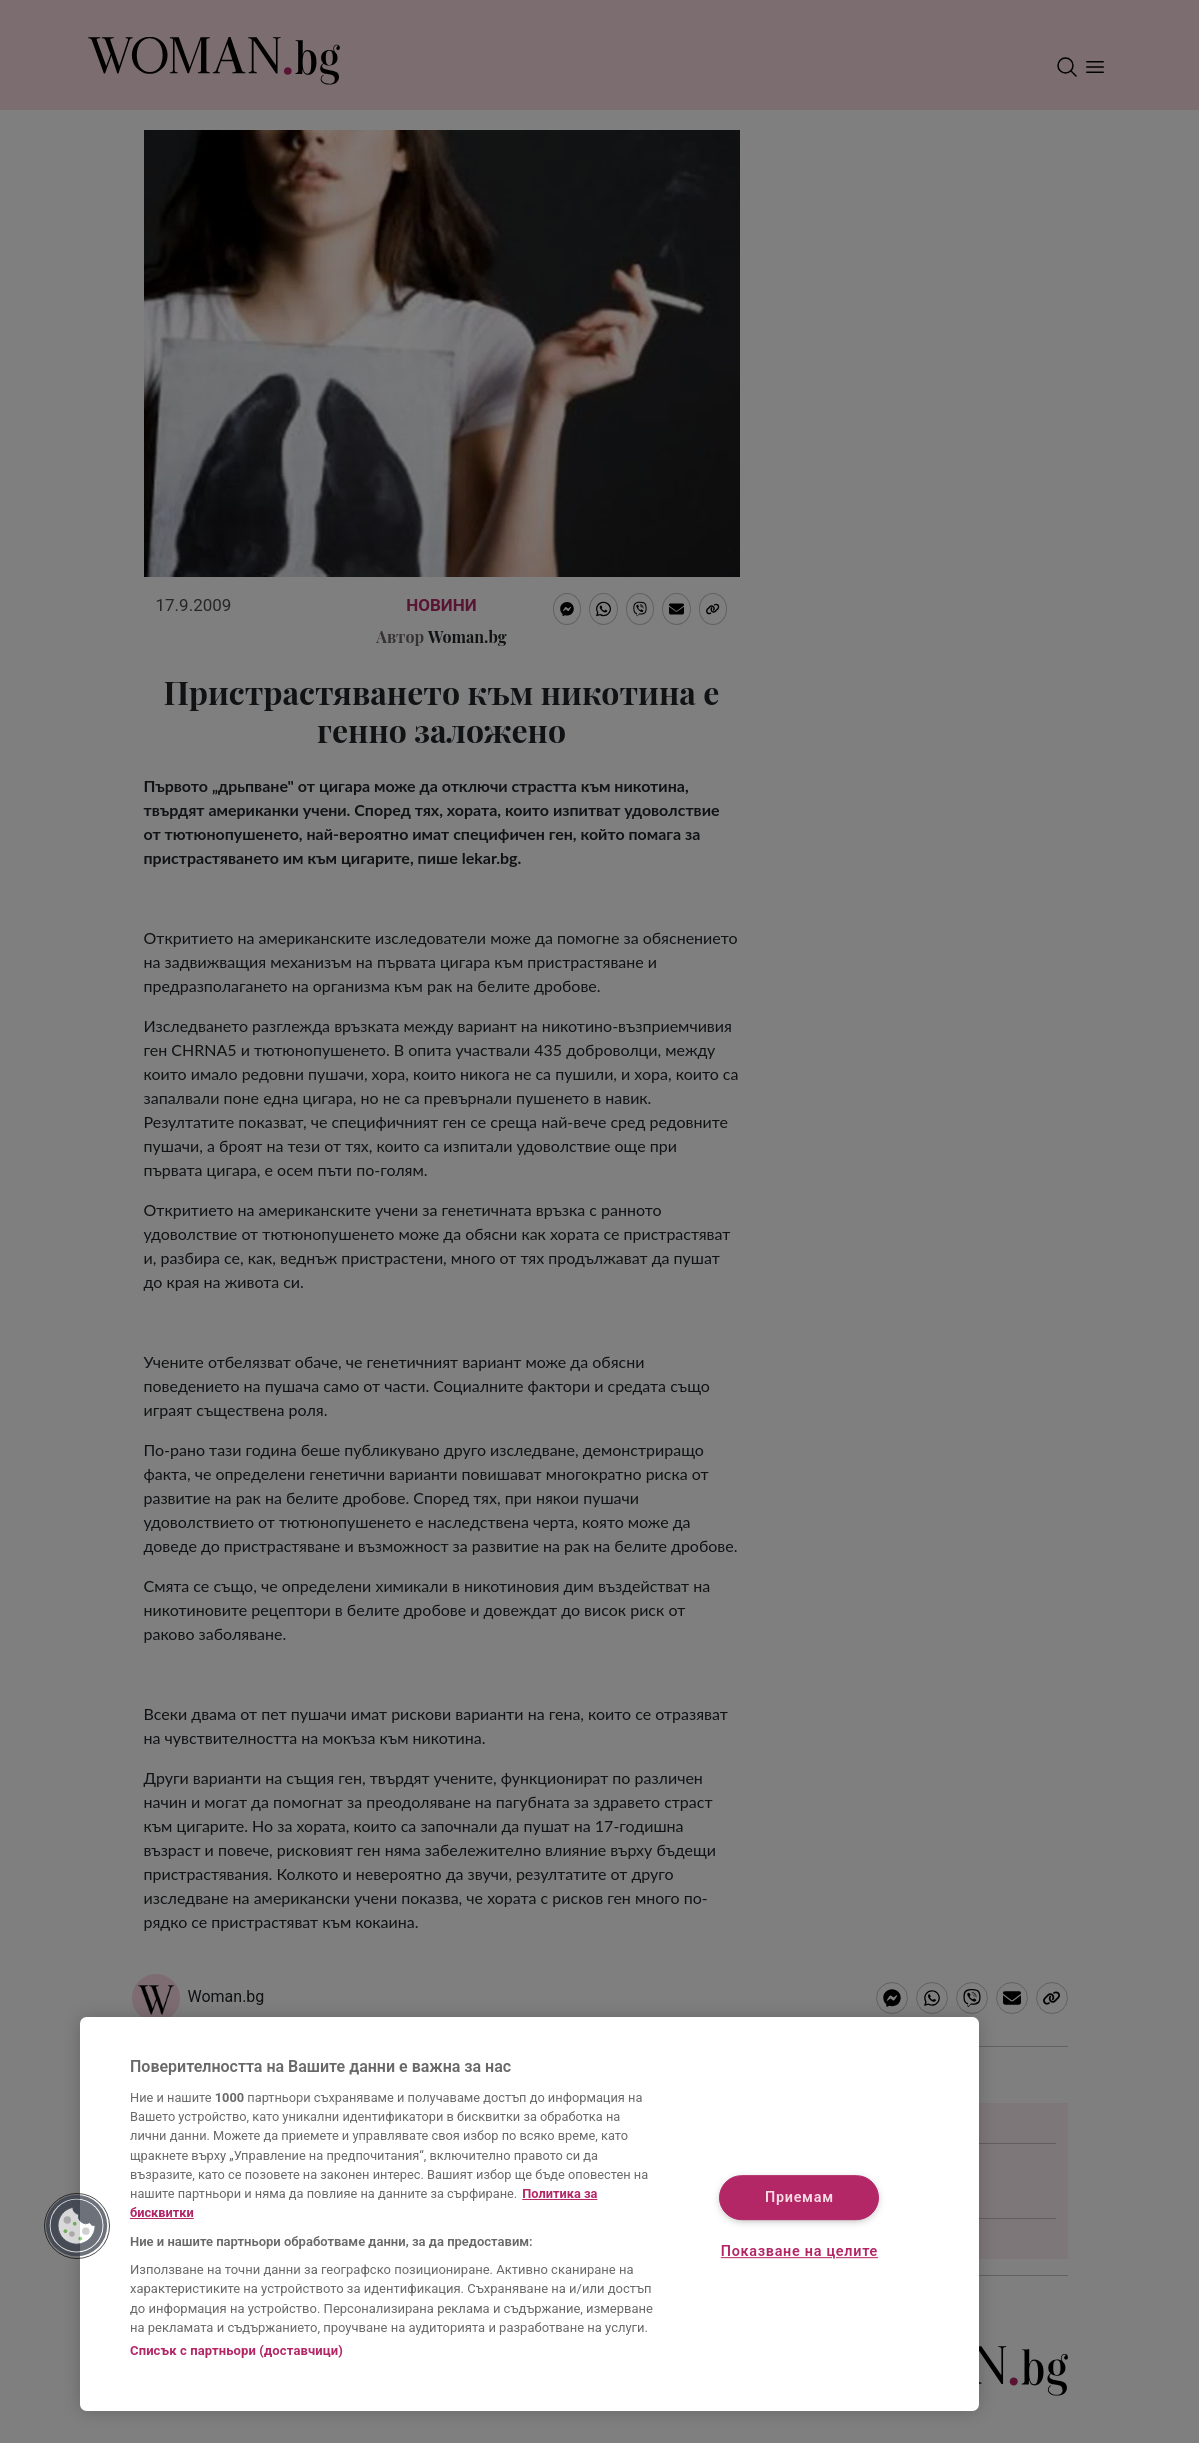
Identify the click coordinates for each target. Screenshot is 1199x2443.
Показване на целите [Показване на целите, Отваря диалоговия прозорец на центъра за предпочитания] (799, 2251)
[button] (77, 2226)
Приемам (799, 2197)
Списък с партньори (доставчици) (236, 2350)
